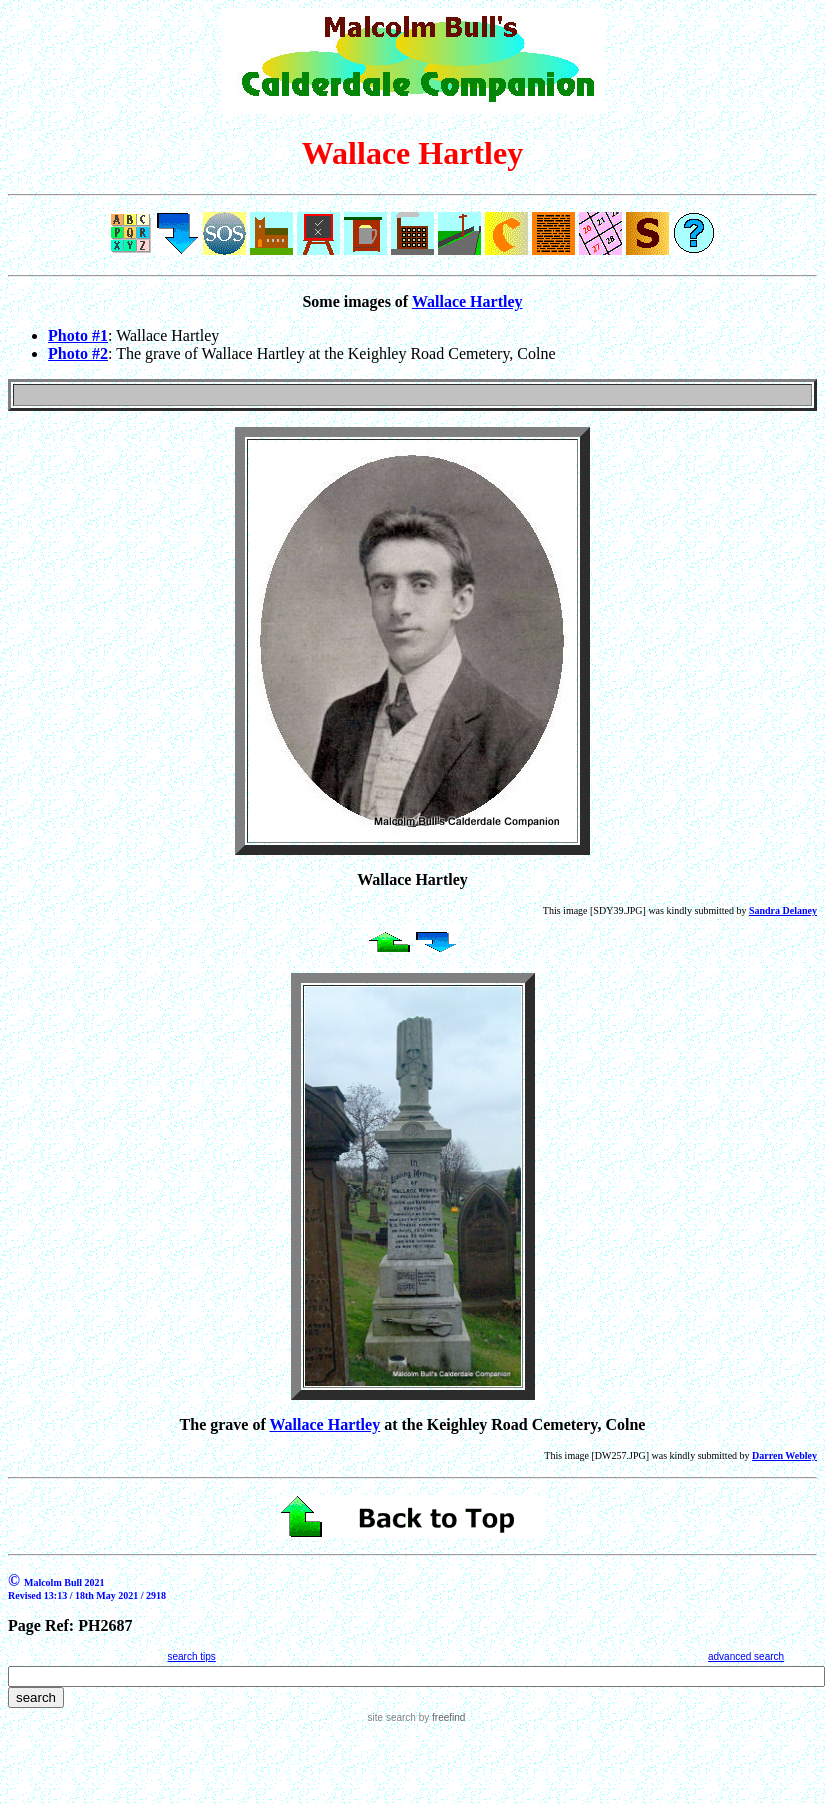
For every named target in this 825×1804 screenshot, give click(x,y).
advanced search (746, 1656)
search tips (191, 1656)
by (440, 1717)
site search (392, 1717)
